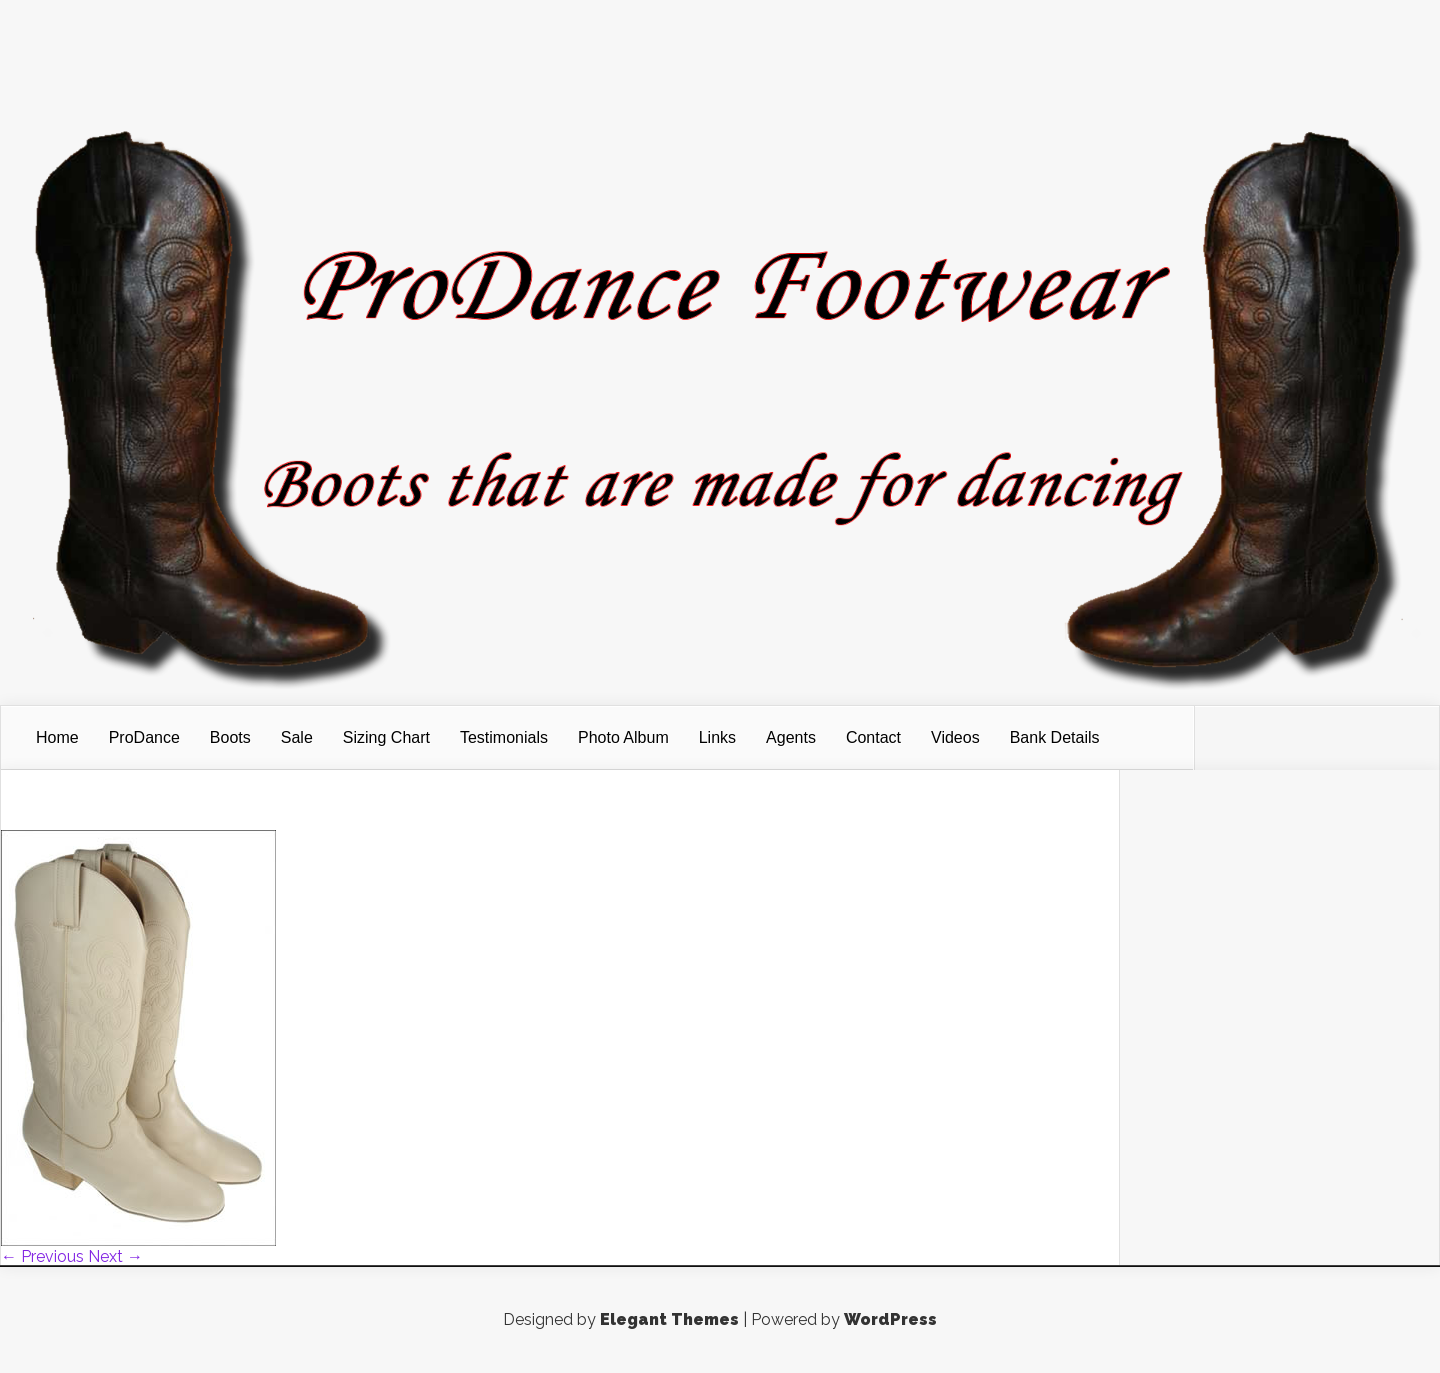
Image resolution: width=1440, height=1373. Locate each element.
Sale (297, 737)
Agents (791, 737)
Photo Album (623, 737)
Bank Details (1055, 737)
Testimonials (504, 737)
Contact (873, 737)
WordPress (890, 1319)
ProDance (144, 737)
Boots (230, 737)
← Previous (42, 1256)
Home (57, 737)
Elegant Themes (669, 1319)
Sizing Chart (386, 737)
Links (717, 737)
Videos (955, 737)
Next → (115, 1256)
